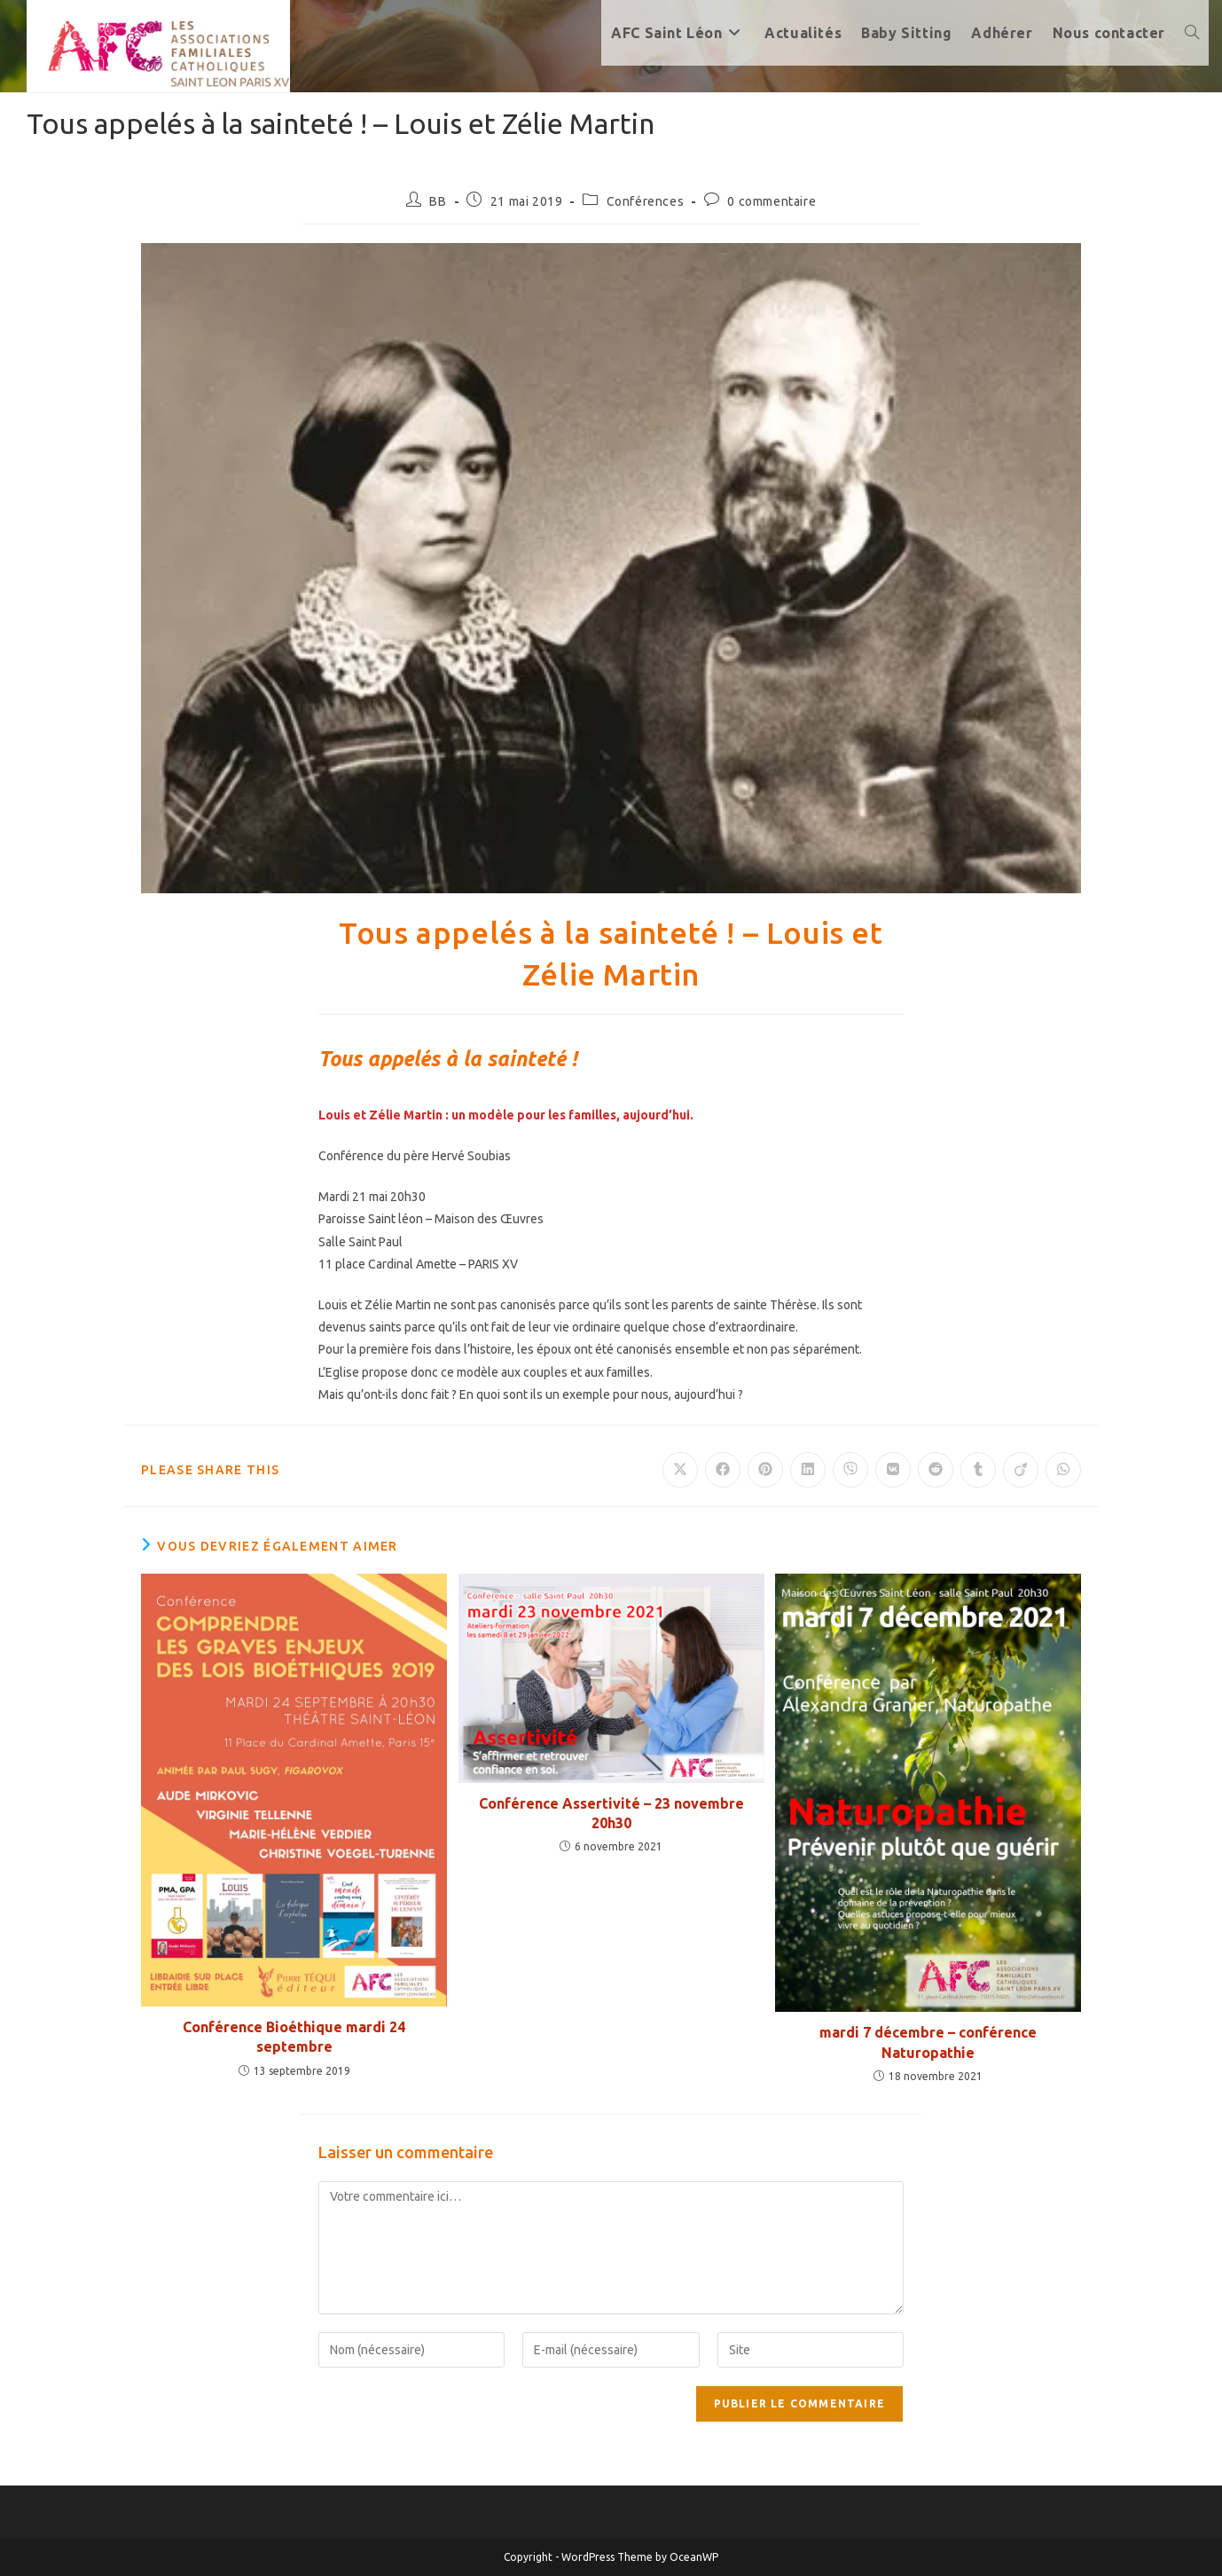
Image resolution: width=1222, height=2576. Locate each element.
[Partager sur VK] (893, 1470)
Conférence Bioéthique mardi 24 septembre (294, 2036)
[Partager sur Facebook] (722, 1470)
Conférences (646, 201)
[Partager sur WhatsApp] (1063, 1470)
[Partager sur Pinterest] (765, 1470)
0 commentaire (771, 201)
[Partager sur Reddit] (935, 1470)
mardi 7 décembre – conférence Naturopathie (928, 2042)
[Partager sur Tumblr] (978, 1470)
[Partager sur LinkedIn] (808, 1470)
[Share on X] (680, 1470)
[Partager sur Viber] (850, 1470)
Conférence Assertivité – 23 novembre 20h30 (611, 1813)
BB (437, 201)
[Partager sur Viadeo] (1020, 1470)
